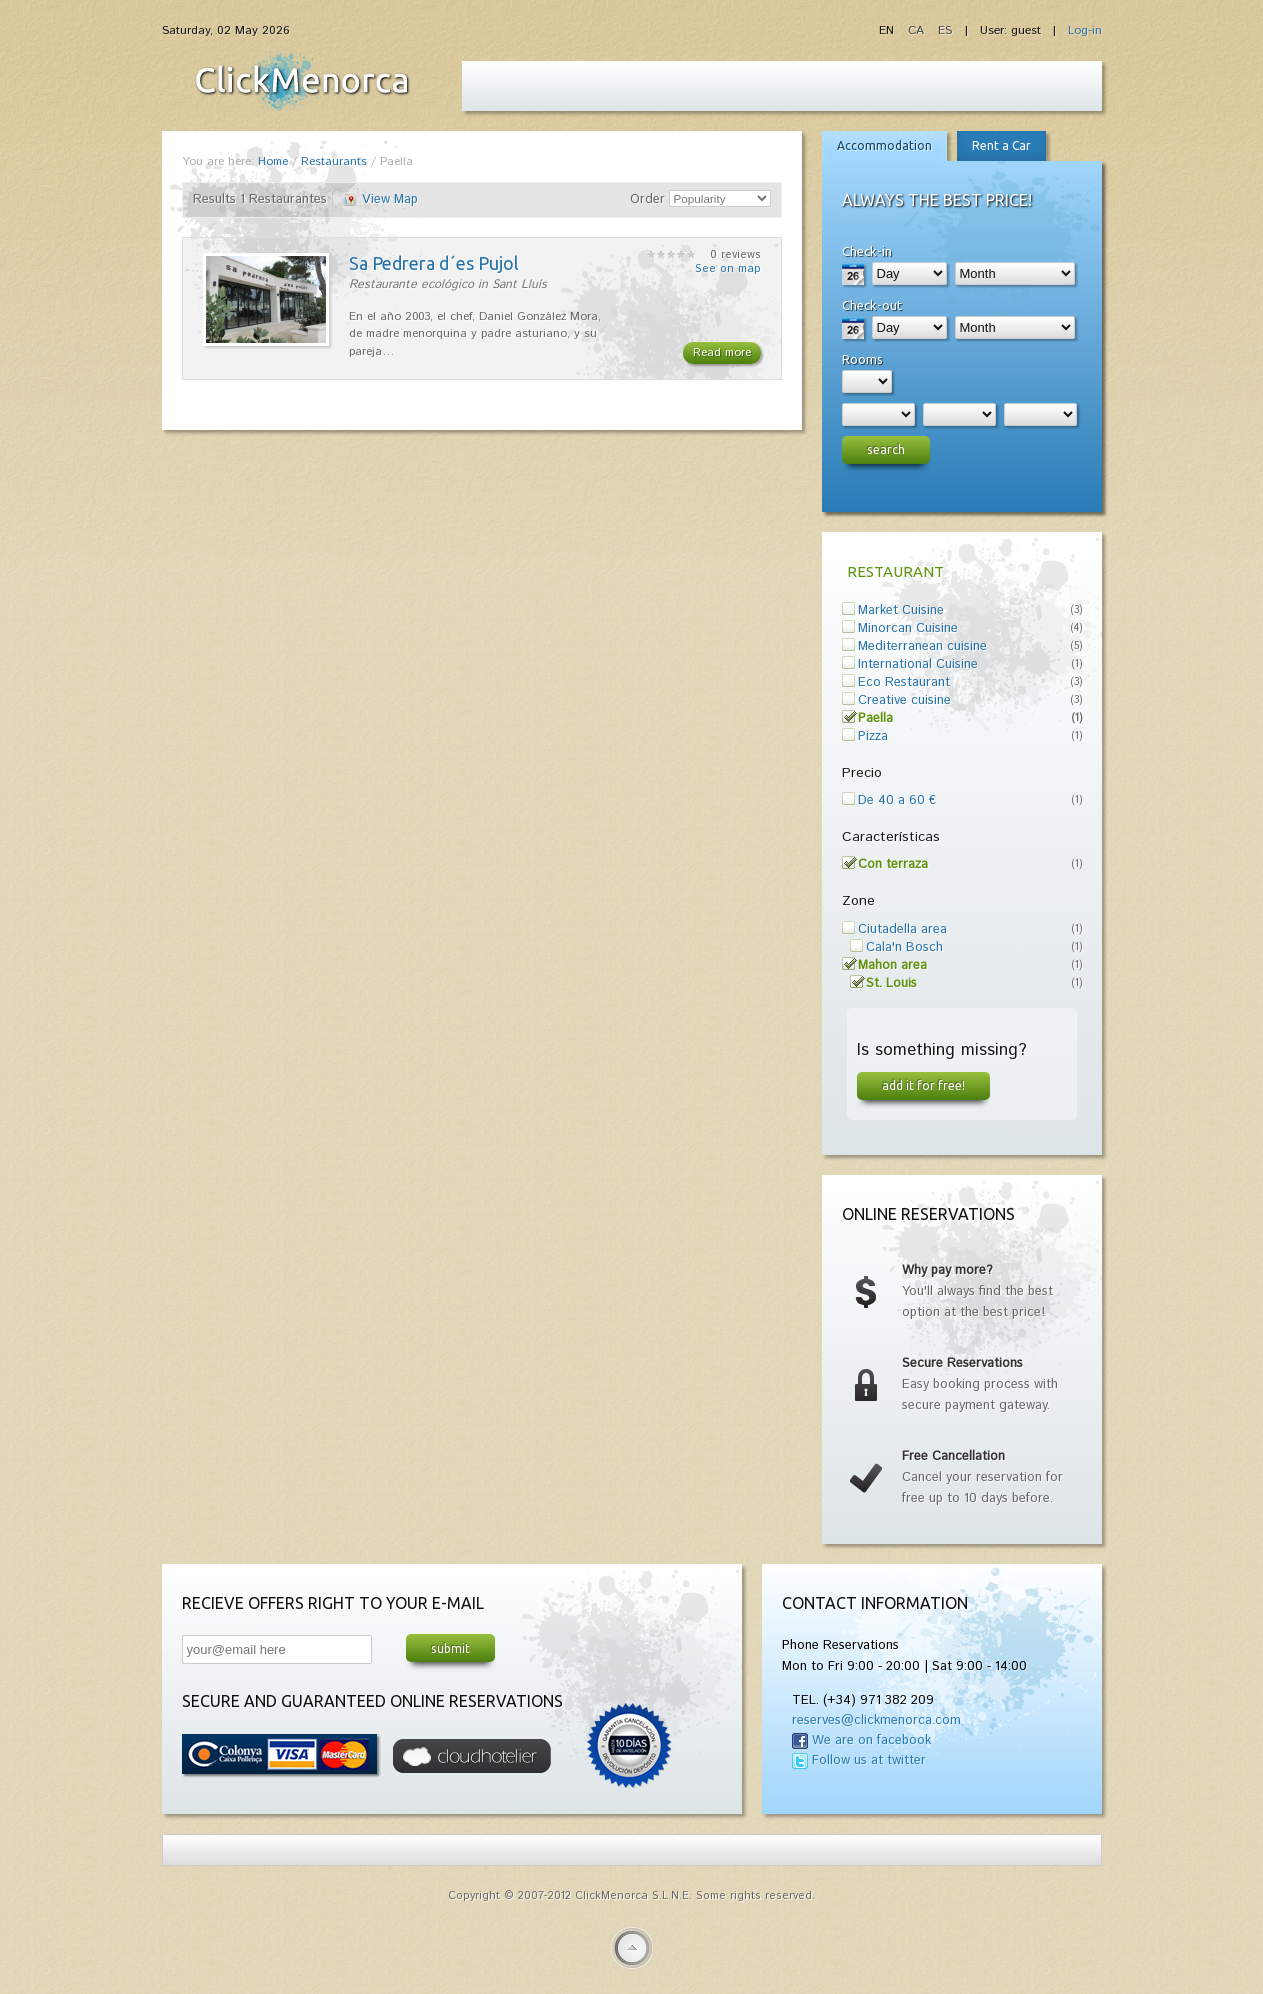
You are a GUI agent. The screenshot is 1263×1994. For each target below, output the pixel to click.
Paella (875, 718)
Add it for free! (923, 1085)
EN (888, 30)
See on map (728, 269)
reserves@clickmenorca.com (876, 1720)
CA (918, 30)
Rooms (862, 359)
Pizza (873, 736)
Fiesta (302, 81)
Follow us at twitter (869, 1760)
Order (647, 199)
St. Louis (891, 983)
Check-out (872, 305)
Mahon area (892, 965)
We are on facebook (871, 1740)
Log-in (1085, 30)
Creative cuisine (904, 700)
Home (273, 161)
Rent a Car (1001, 145)
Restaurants (334, 161)
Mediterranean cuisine (922, 646)
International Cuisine (918, 664)
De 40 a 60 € (897, 800)
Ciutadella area (902, 929)
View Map (390, 199)
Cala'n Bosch (904, 947)
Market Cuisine (901, 610)
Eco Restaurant (904, 682)
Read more (722, 352)
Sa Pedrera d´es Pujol (434, 263)
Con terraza (893, 864)
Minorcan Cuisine (908, 628)
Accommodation (884, 145)
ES (945, 30)
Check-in (867, 251)
